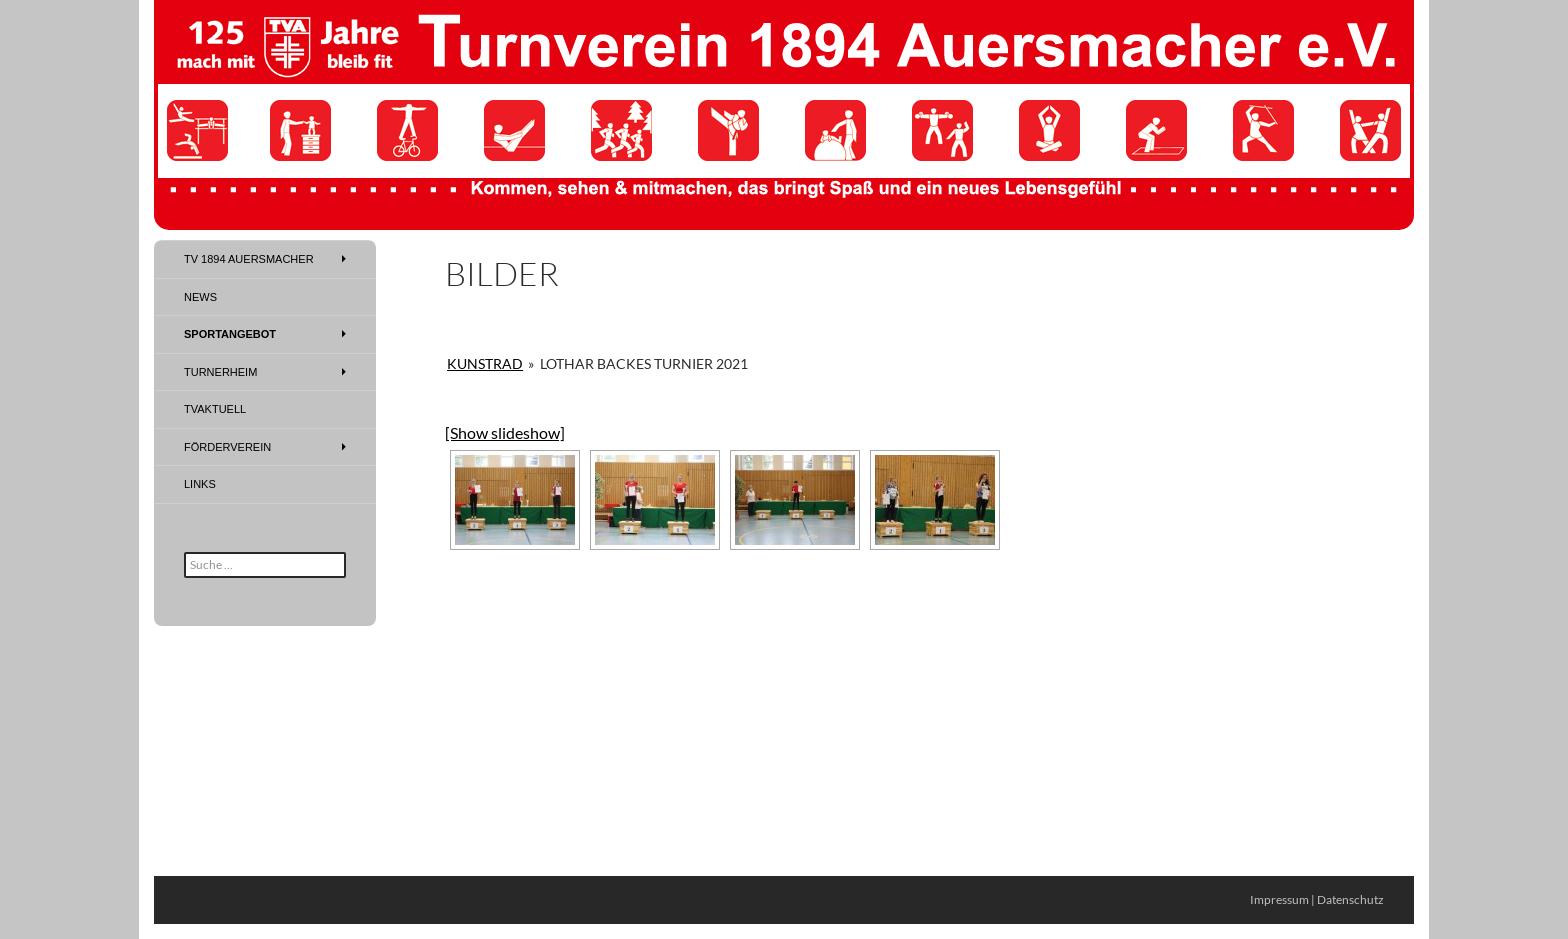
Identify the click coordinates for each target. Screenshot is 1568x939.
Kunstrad (485, 363)
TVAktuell (215, 409)
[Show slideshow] (505, 432)
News (200, 297)
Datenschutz (1350, 899)
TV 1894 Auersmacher (249, 259)
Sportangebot (230, 334)
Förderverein (227, 447)
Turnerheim (220, 372)
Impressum (1279, 899)
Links (200, 484)
